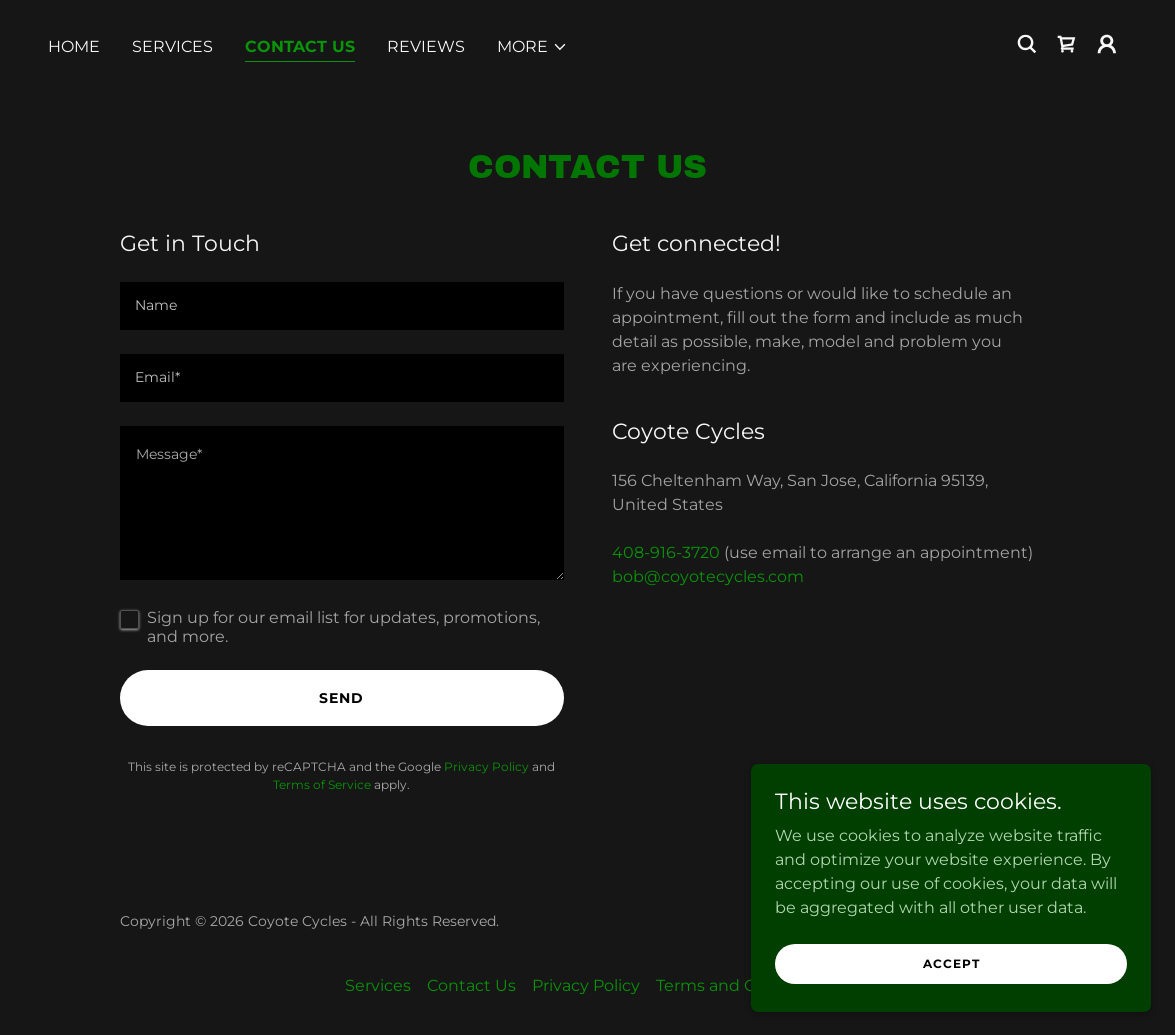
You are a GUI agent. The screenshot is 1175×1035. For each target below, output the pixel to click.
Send (341, 698)
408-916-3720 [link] (666, 552)
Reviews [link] (426, 46)
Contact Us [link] (300, 46)
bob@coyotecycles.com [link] (708, 576)
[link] (1067, 44)
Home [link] (74, 46)
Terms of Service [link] (322, 784)
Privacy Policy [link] (486, 766)
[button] (532, 47)
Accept (951, 963)
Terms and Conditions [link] (743, 985)
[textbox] (342, 306)
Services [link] (172, 46)
